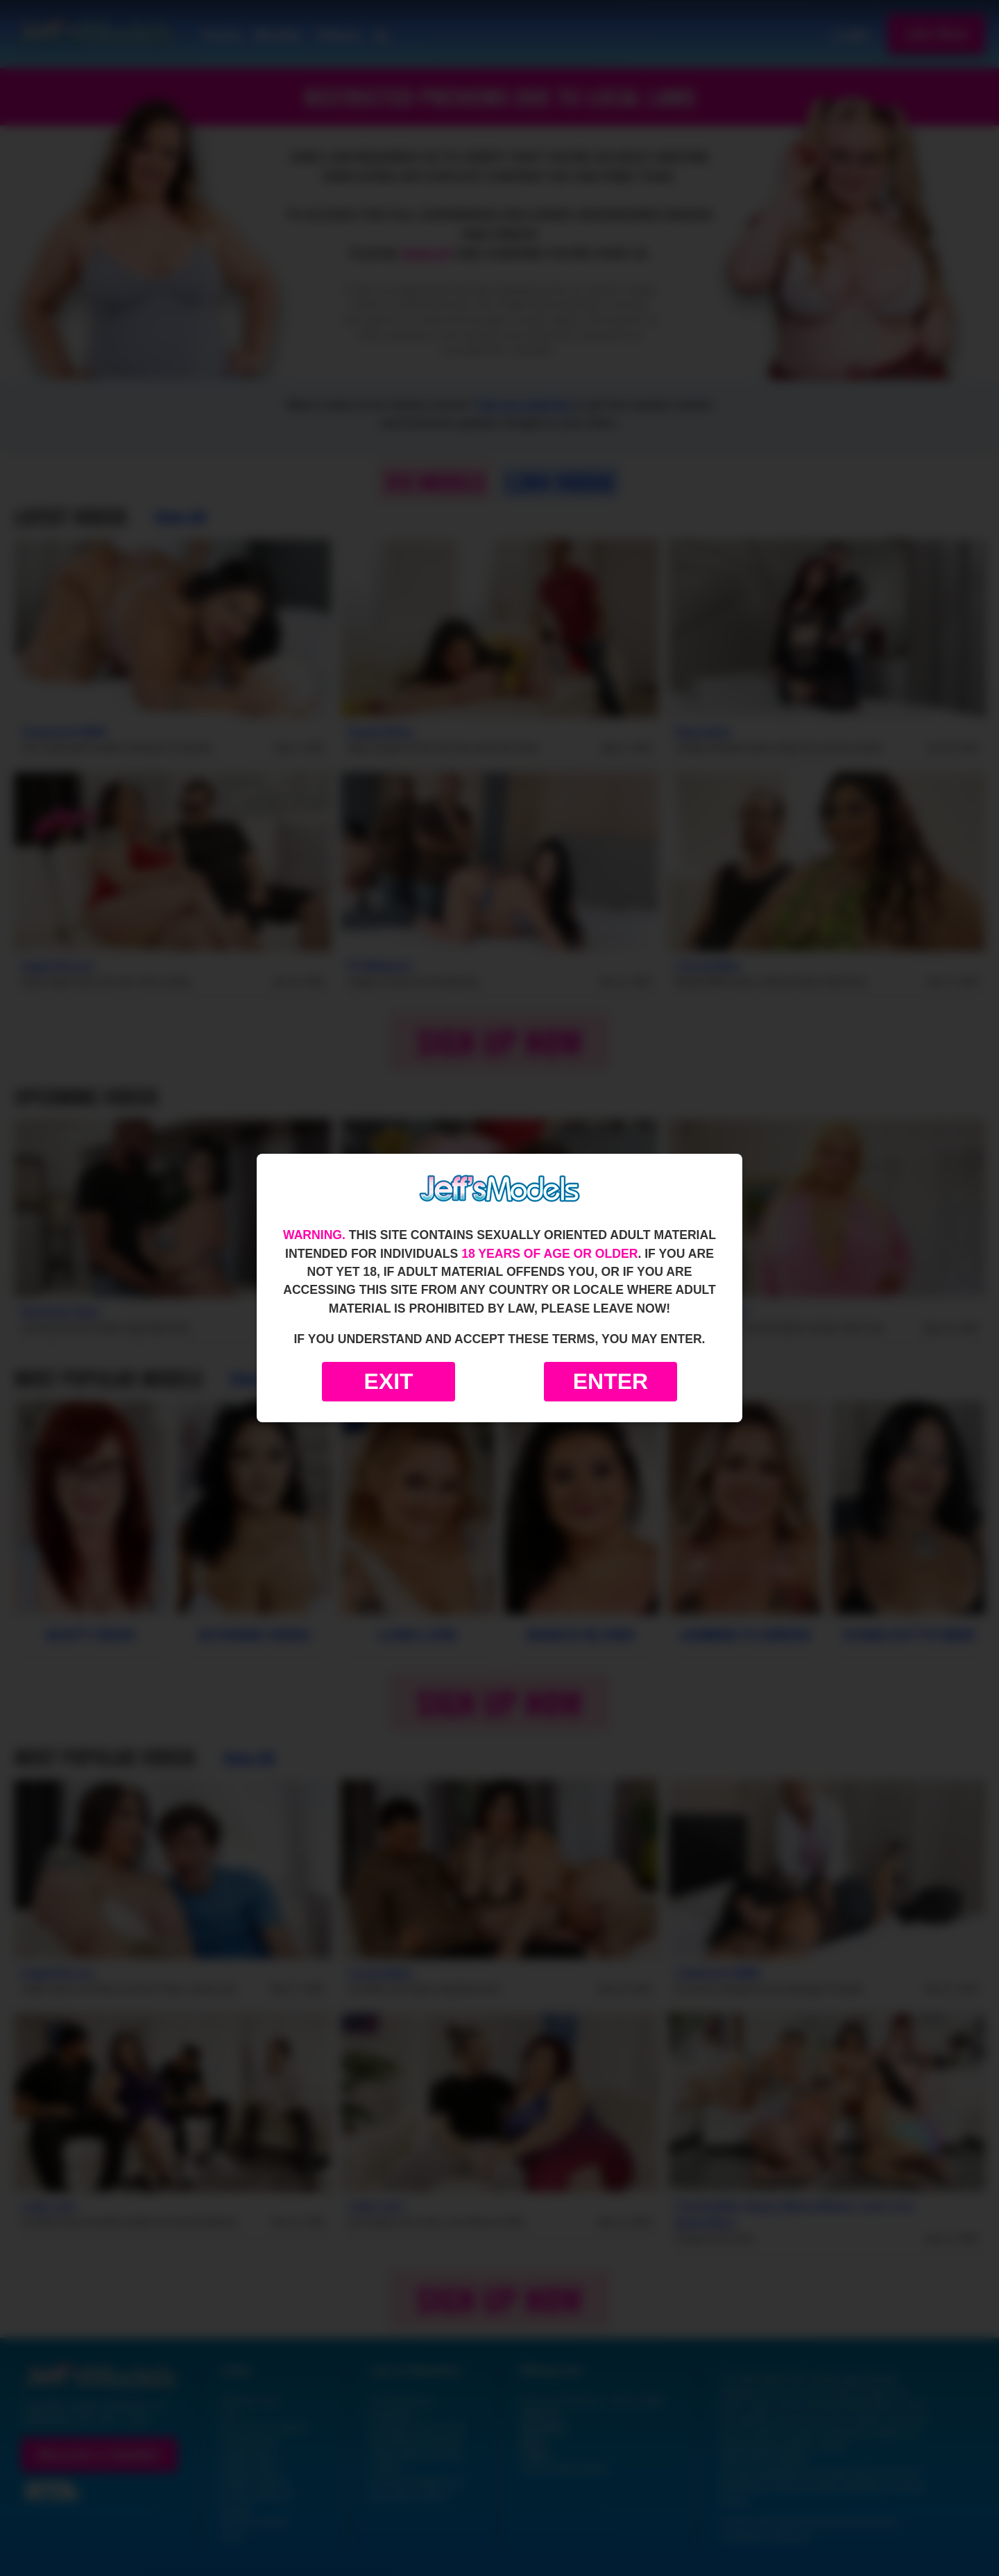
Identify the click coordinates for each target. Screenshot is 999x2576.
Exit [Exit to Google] (388, 1381)
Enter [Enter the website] (610, 1381)
